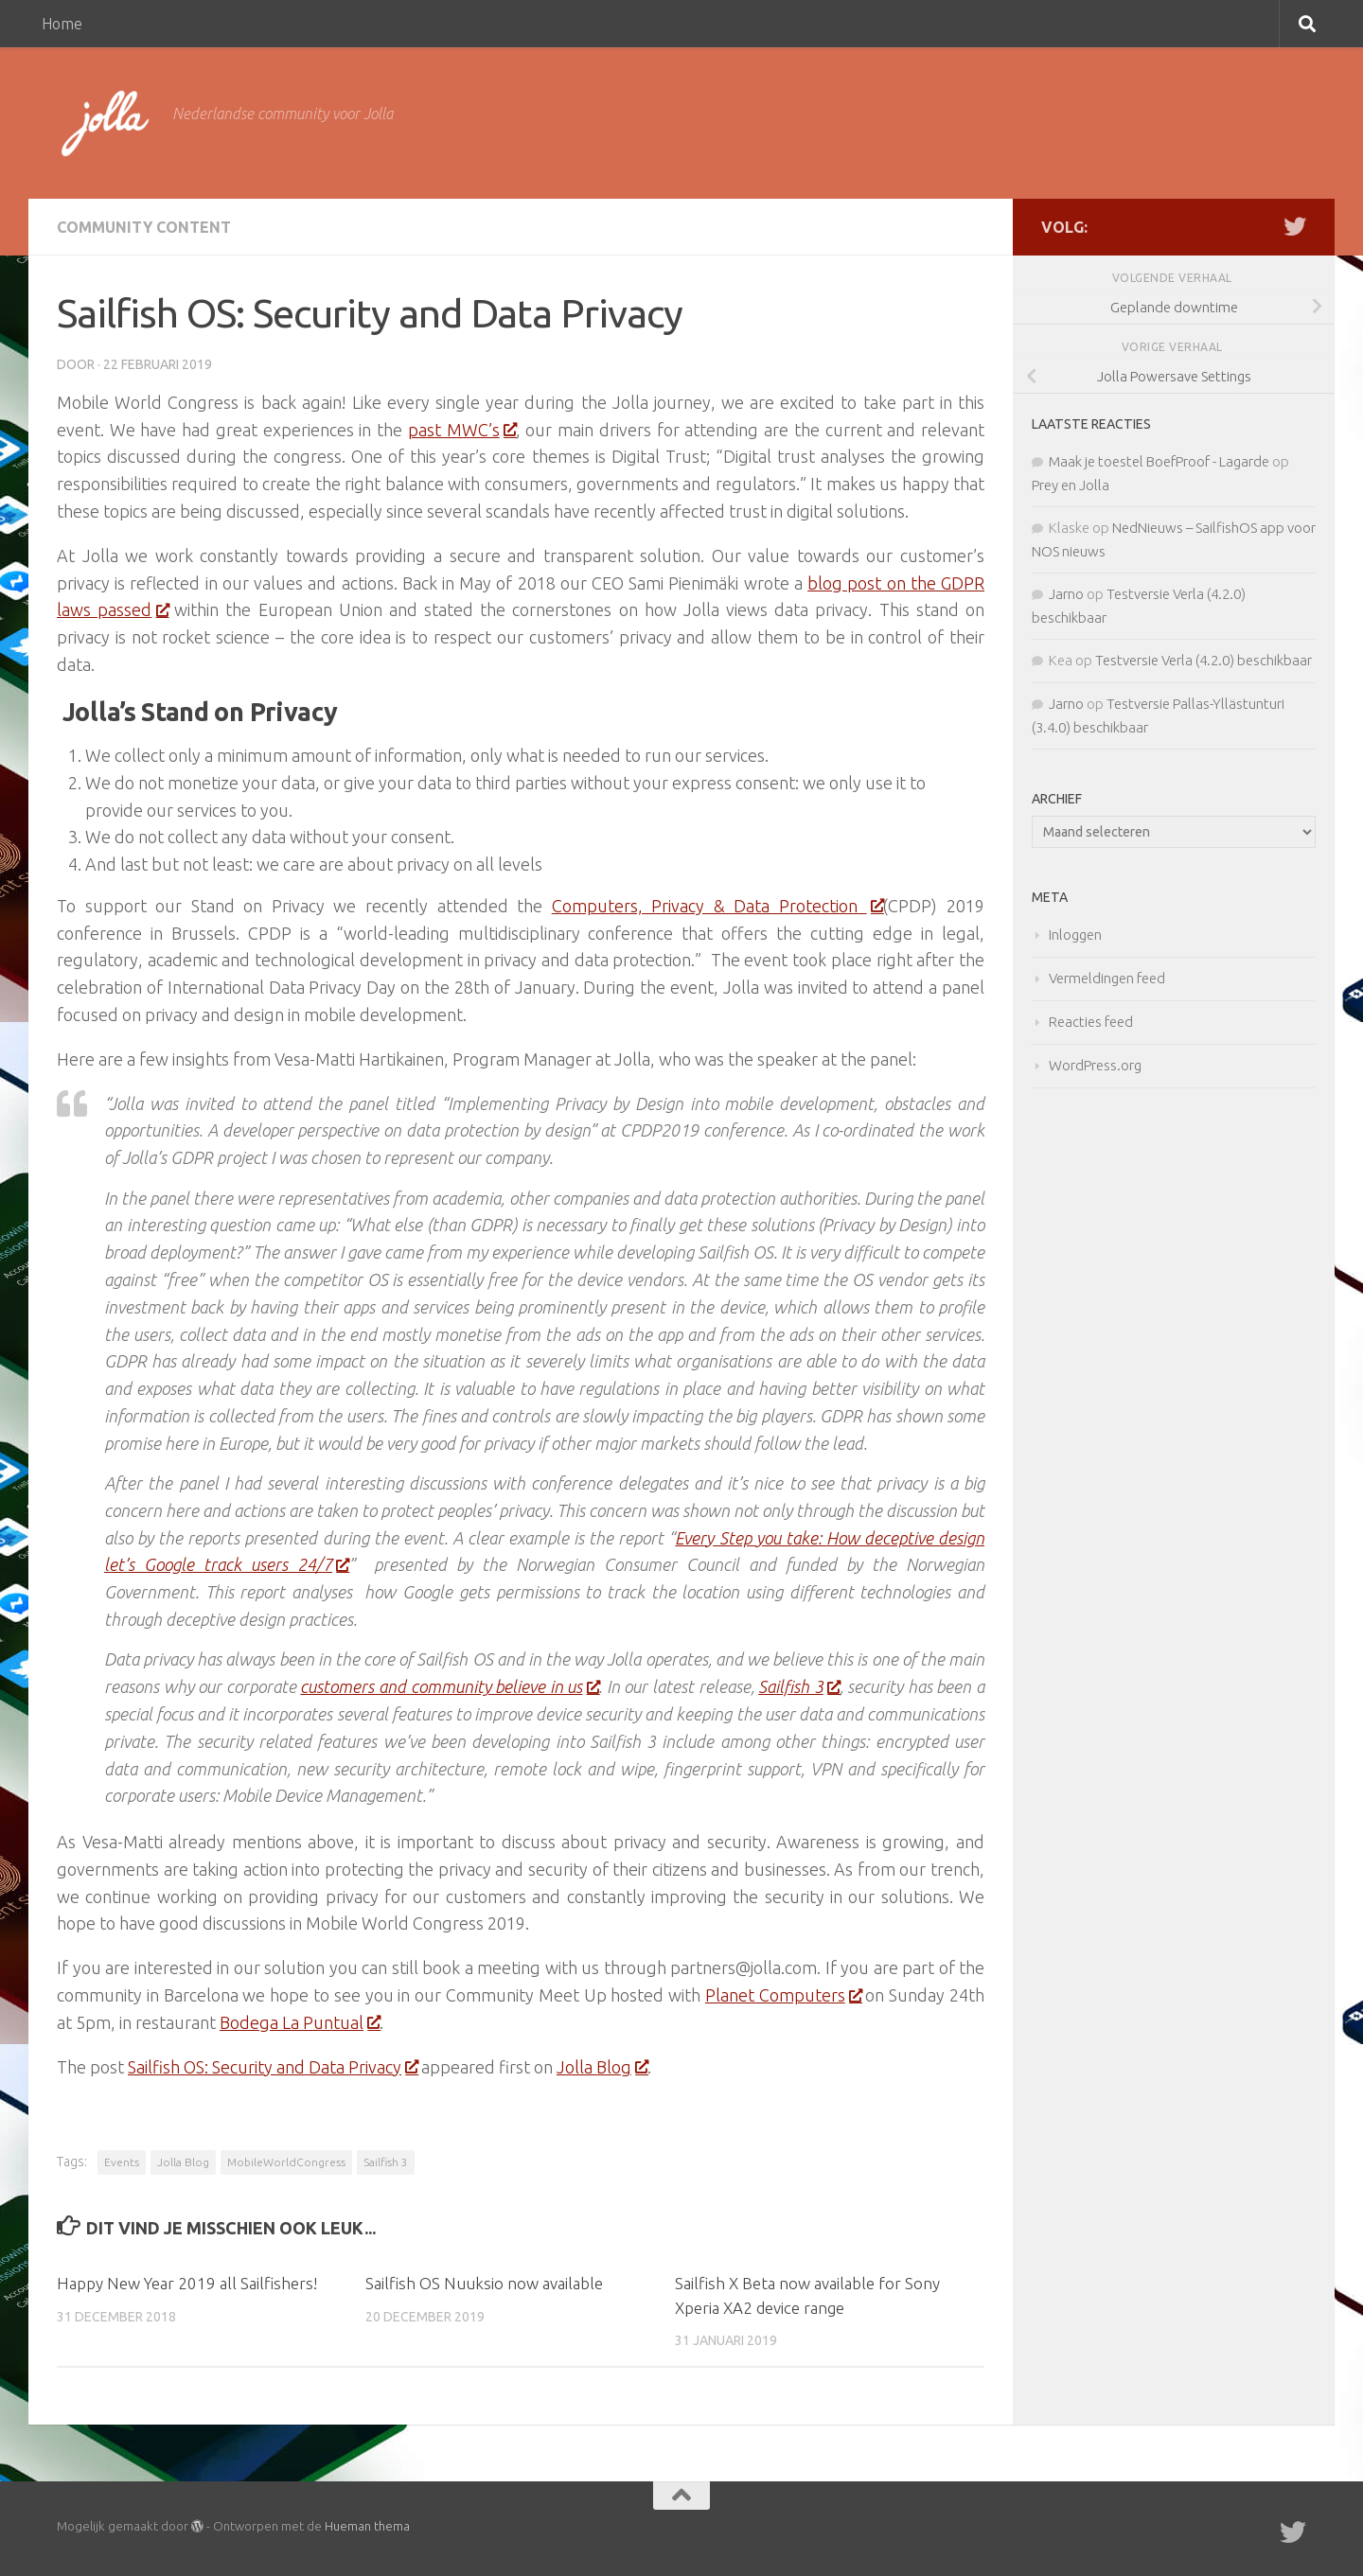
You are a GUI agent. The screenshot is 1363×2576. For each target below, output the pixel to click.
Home (62, 23)
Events (121, 2162)
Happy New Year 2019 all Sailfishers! (187, 2283)
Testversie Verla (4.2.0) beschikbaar (1203, 660)
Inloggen (1075, 934)
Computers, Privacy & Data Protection (717, 905)
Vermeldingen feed (1107, 978)
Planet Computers (783, 1994)
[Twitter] (1294, 226)
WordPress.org (1095, 1065)
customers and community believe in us (449, 1686)
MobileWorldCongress (286, 2162)
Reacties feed (1091, 1022)
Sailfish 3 (798, 1686)
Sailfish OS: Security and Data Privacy (272, 2066)
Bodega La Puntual (300, 2022)
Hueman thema (367, 2525)
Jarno (1066, 594)
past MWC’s (462, 429)
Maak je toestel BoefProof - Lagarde (1159, 461)
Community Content (144, 227)
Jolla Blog (602, 2066)
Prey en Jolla (1070, 485)
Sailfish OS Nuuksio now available (484, 2283)
